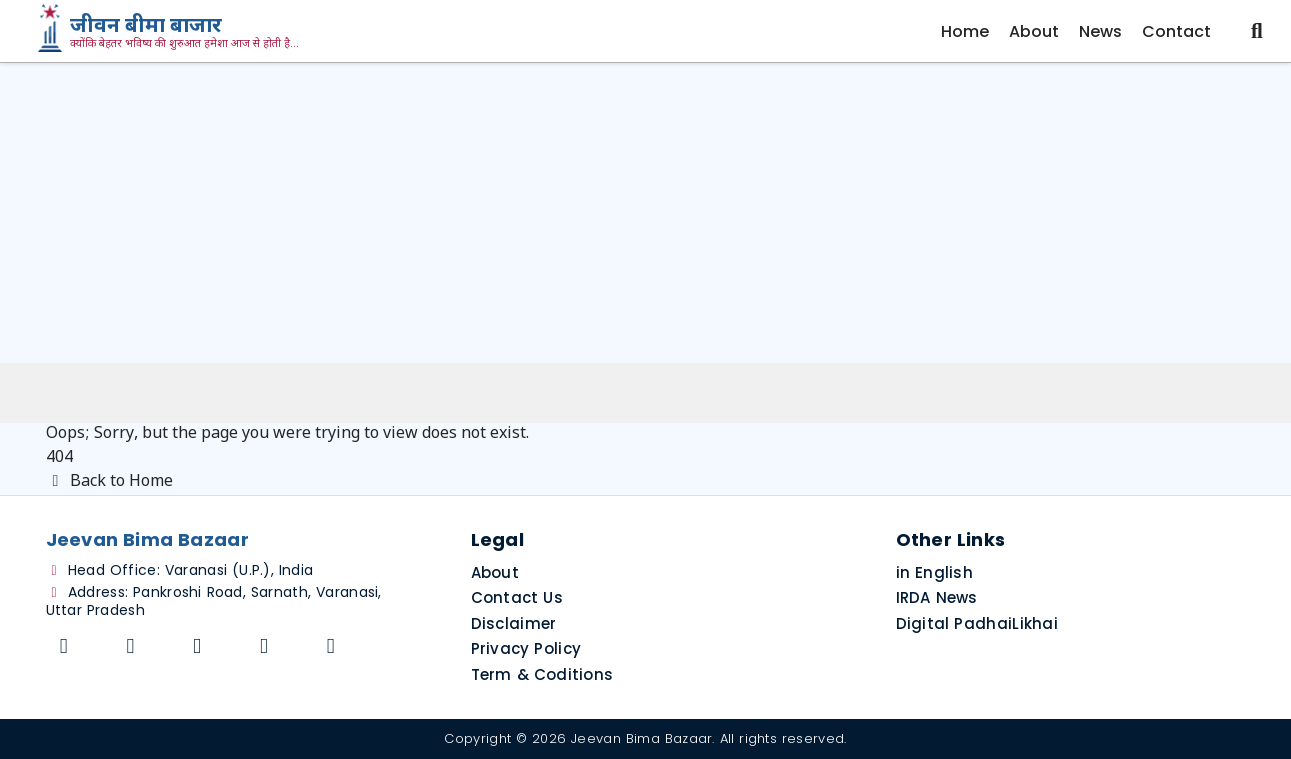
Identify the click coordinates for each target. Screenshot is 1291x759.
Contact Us (517, 597)
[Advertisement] (646, 213)
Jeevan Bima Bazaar (641, 738)
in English (935, 572)
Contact (1176, 31)
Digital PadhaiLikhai (977, 623)
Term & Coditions (542, 674)
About (1034, 31)
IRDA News (937, 597)
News (1100, 31)
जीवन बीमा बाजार (146, 27)
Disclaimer (514, 623)
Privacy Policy (526, 648)
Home (965, 31)
